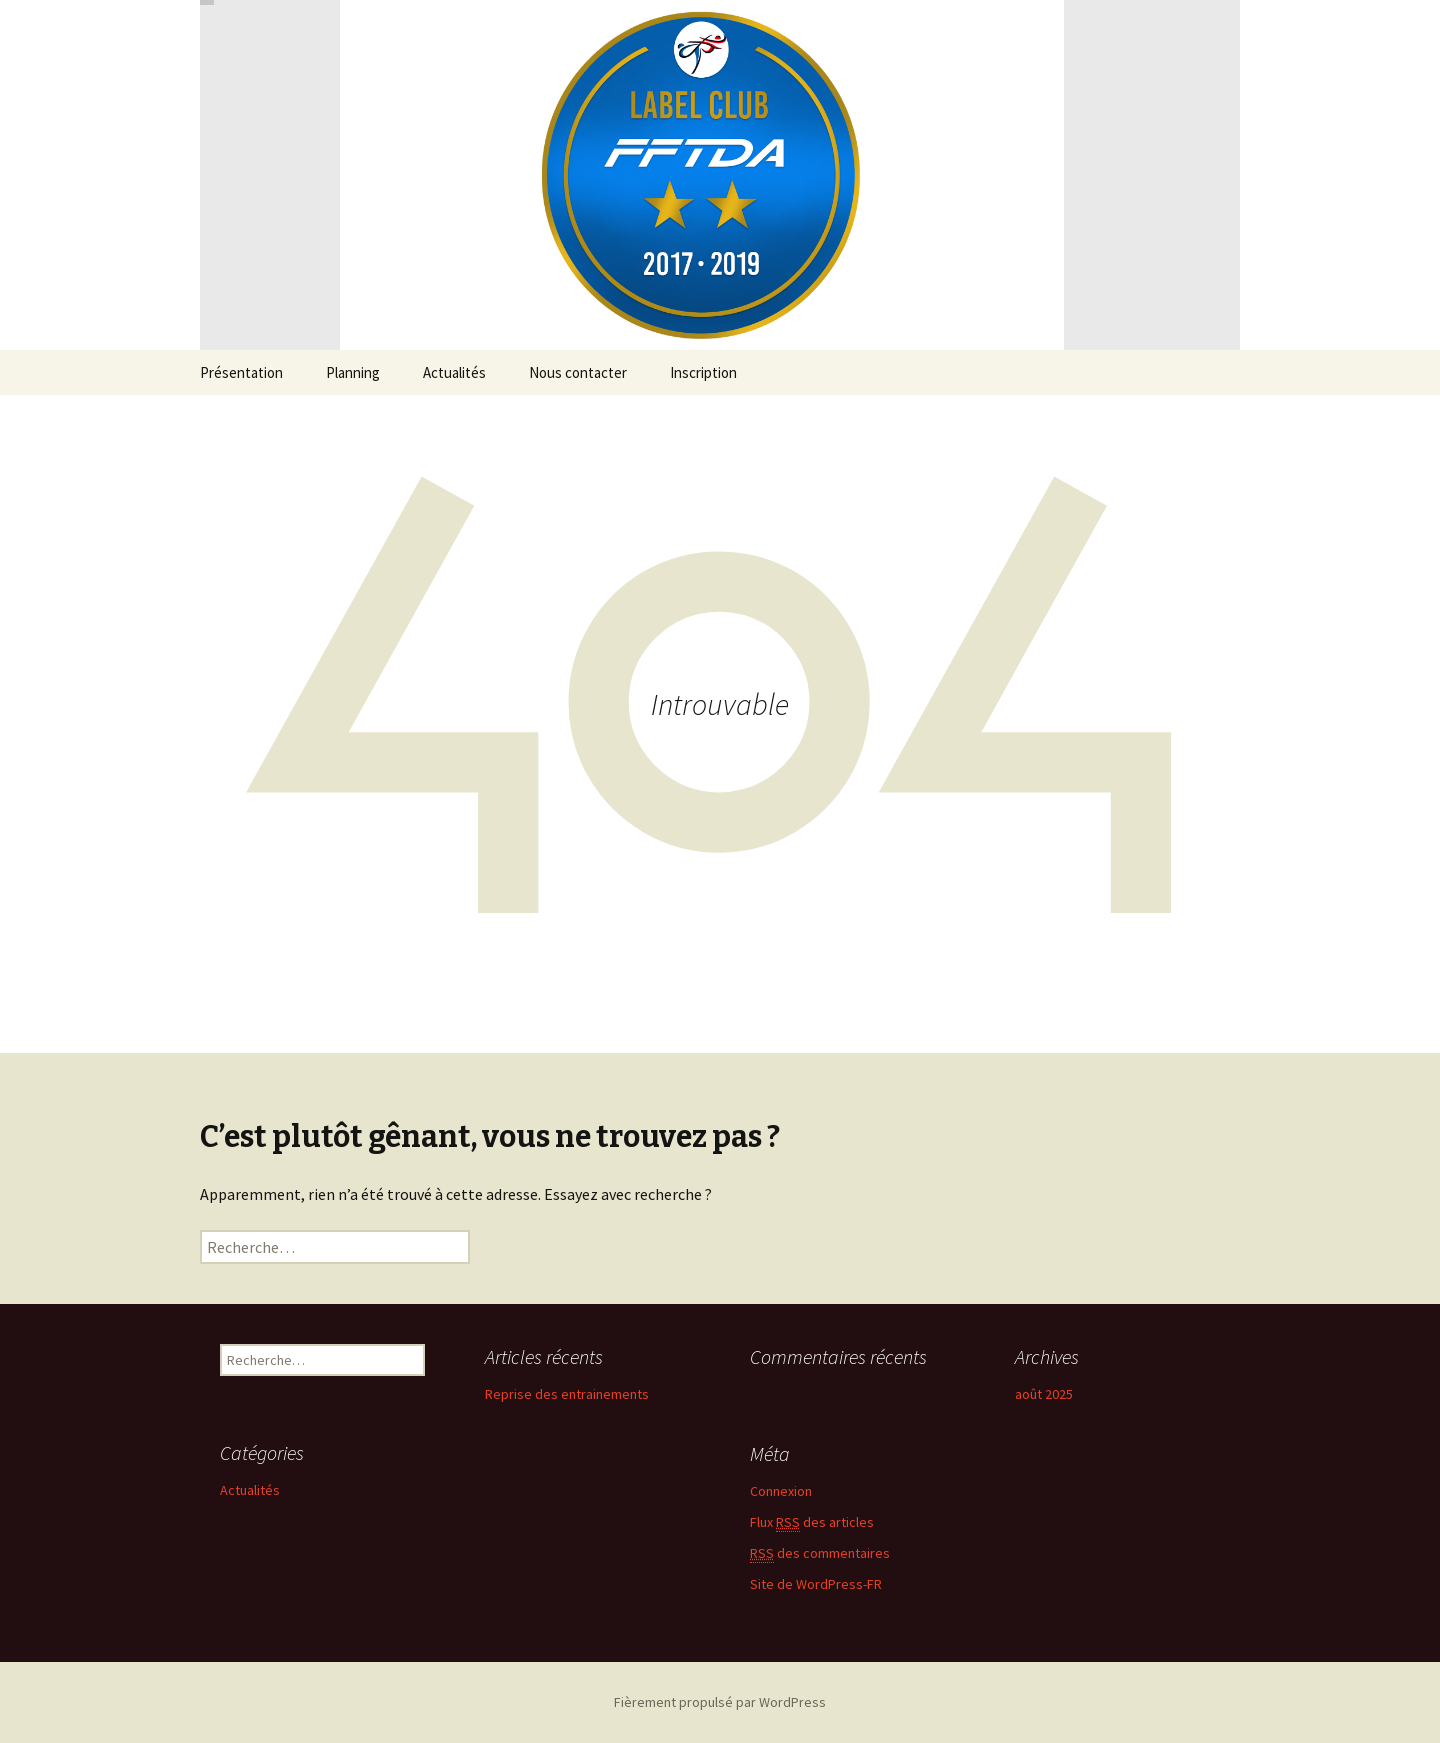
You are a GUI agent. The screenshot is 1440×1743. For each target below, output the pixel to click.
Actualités (454, 372)
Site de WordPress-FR (816, 1584)
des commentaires (820, 1553)
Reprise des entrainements (567, 1394)
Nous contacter (578, 372)
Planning (353, 372)
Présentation (241, 372)
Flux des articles (812, 1522)
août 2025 (1044, 1394)
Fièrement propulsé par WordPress (720, 1702)
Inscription (703, 372)
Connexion (781, 1491)
